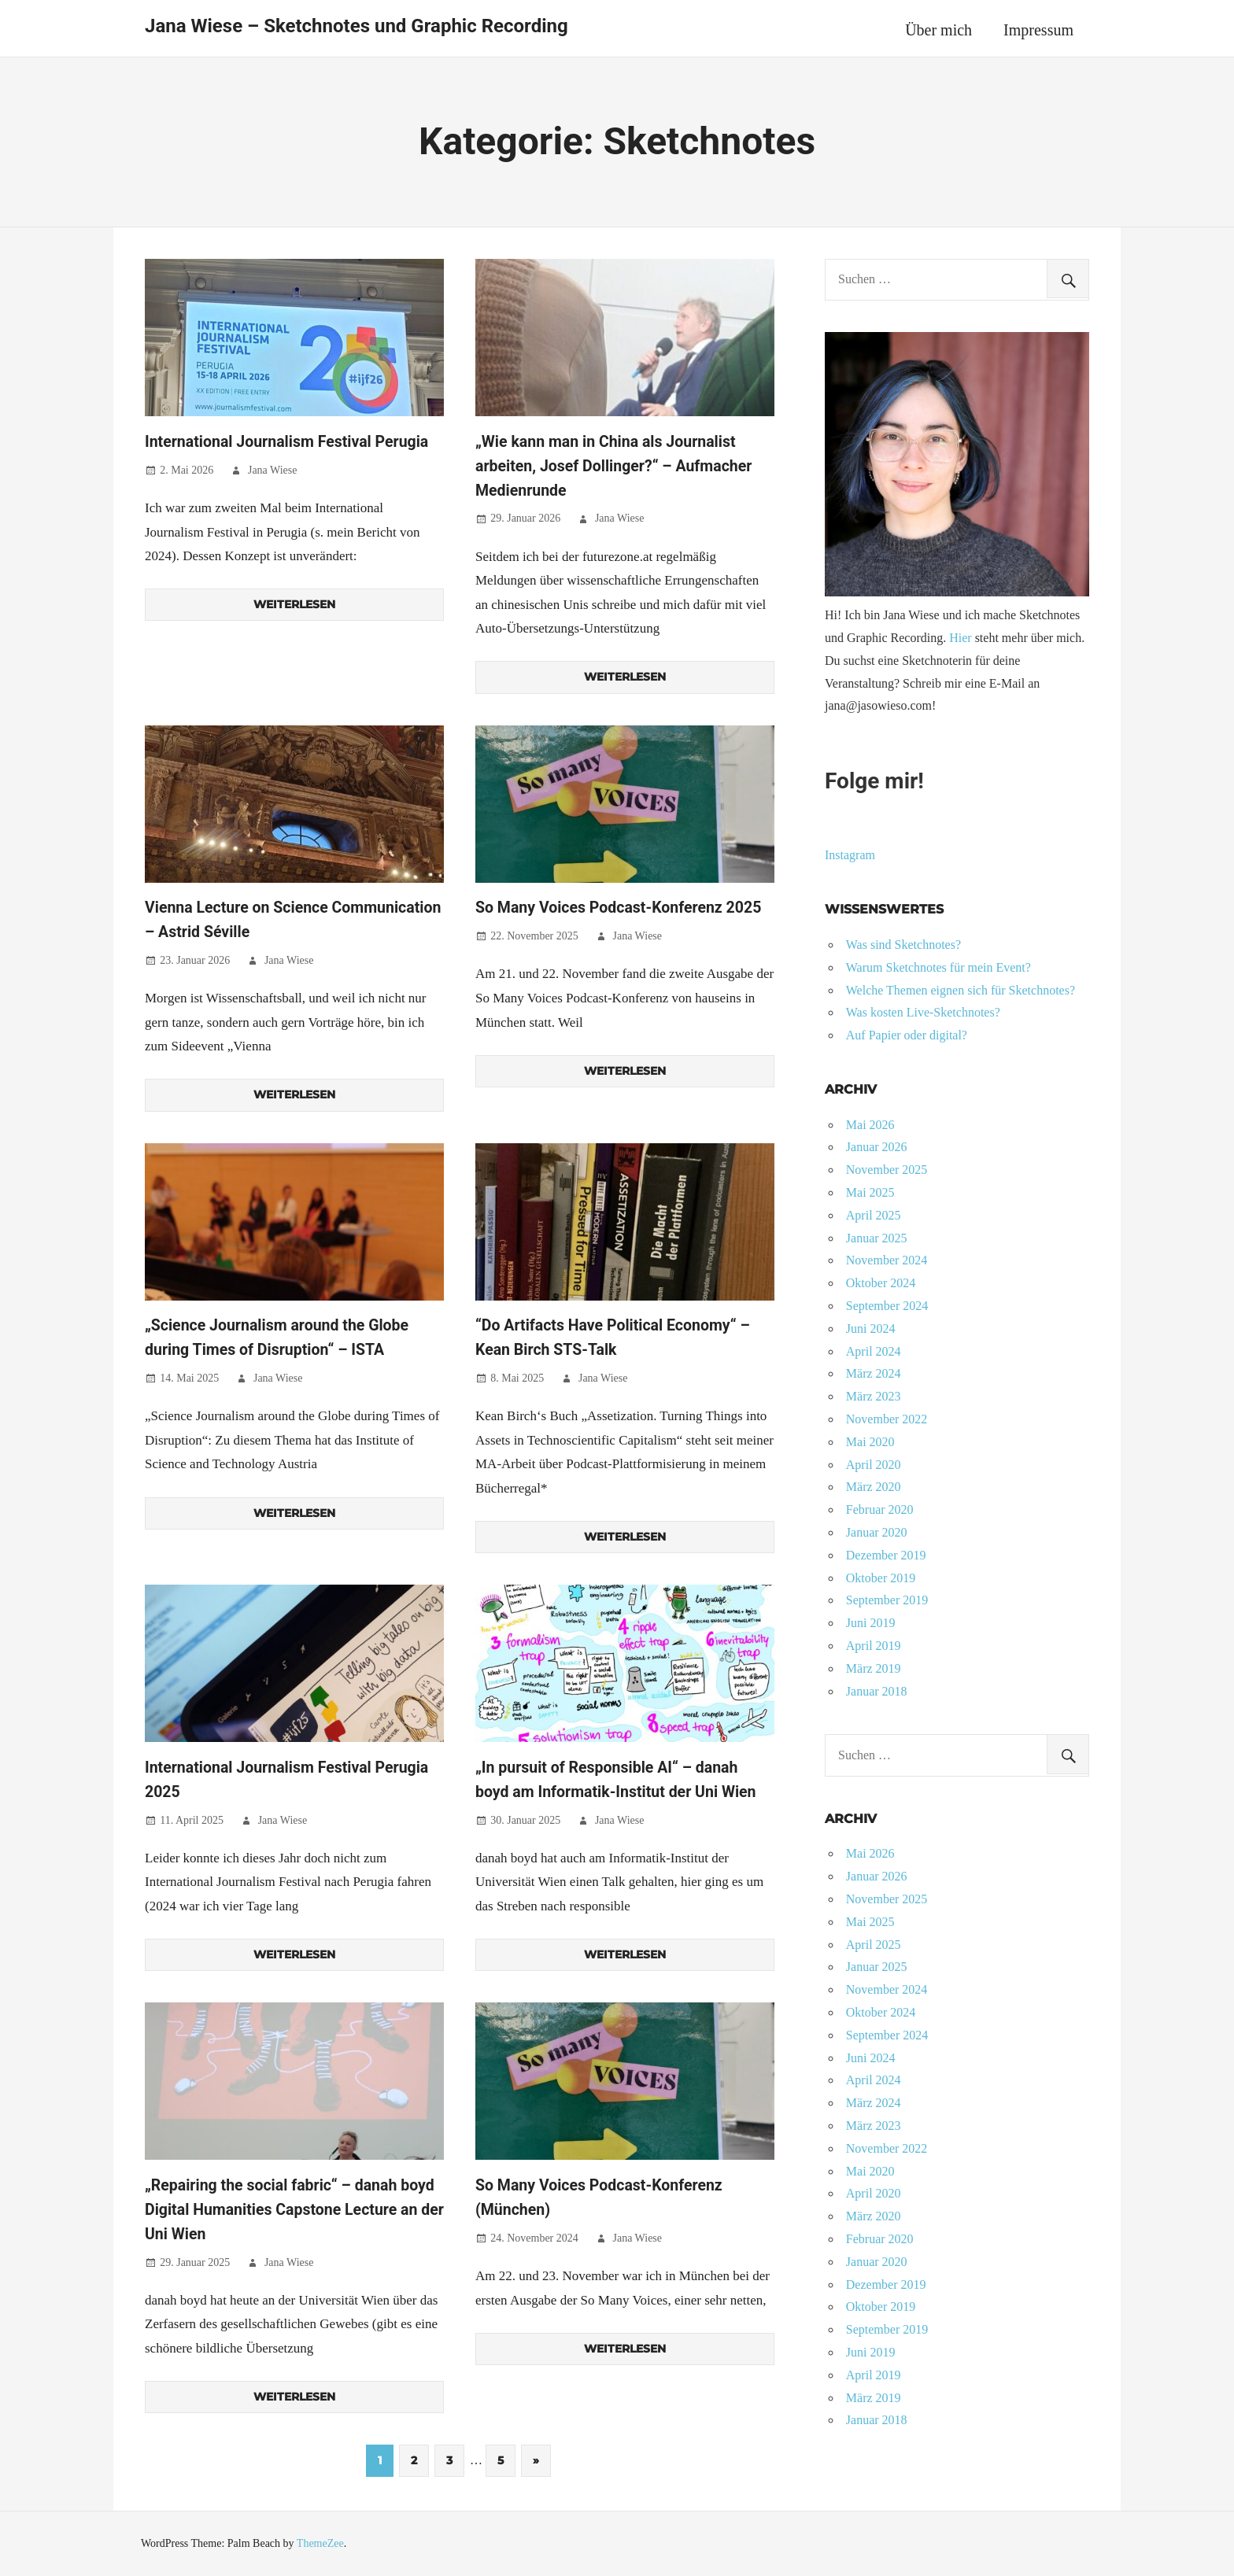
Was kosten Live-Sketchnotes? (923, 1012)
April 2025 (873, 1215)
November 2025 (887, 1169)
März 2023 (873, 1396)
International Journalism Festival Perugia (290, 441)
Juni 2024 (871, 1328)
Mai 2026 (870, 1124)
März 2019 (873, 1668)
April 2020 (873, 1464)
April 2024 (873, 1351)
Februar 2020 (880, 1509)
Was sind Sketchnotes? (903, 944)
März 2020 (873, 1486)
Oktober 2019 (880, 1578)
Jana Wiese (272, 470)
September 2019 (887, 1600)
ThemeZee (320, 2543)
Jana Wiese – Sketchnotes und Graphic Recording (356, 26)
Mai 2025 (870, 1192)
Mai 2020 (870, 1442)
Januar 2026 (876, 1146)
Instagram (850, 855)
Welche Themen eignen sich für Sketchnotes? (960, 990)
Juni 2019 (871, 1622)
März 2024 (873, 1373)
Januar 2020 (876, 1532)
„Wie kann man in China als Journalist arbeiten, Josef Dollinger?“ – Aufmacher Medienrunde (617, 466)
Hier (960, 637)
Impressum (1038, 30)
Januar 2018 (876, 1691)
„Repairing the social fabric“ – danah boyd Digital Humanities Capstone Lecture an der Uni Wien (293, 2209)
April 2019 (873, 1645)
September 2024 (887, 1305)
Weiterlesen (294, 604)
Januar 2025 (876, 1238)
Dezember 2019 (886, 1555)
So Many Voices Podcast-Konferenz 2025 (622, 907)
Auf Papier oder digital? (906, 1035)
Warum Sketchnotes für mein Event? (938, 967)
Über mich (938, 30)
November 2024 (887, 1260)
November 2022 (887, 1419)
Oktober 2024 (880, 1283)
